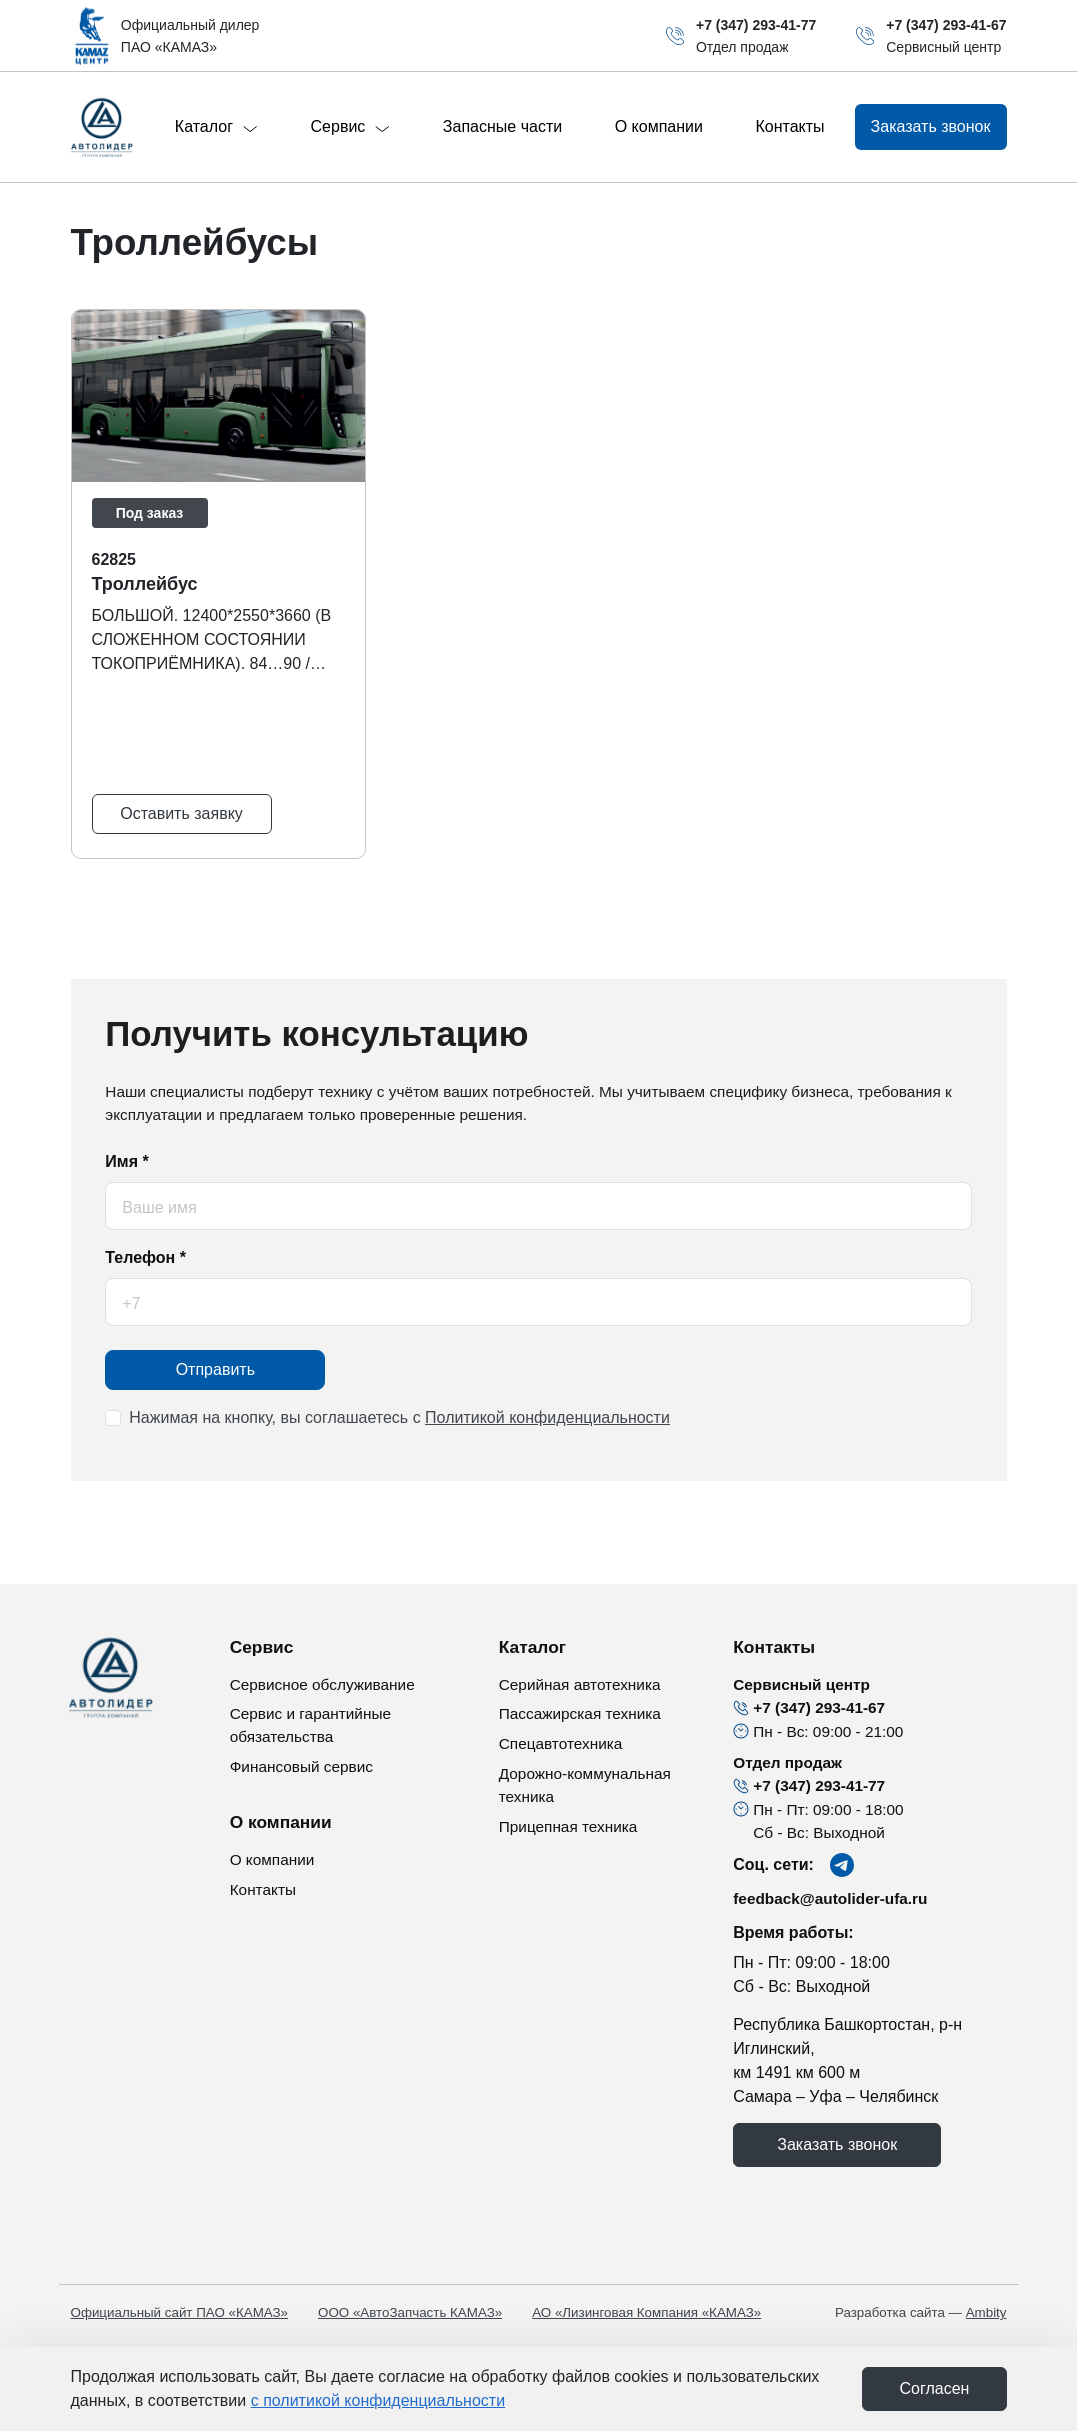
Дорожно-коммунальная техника (585, 1785)
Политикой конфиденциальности (547, 1417)
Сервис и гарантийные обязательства (310, 1725)
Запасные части (502, 126)
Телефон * (145, 1257)
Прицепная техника (568, 1826)
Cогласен (934, 2388)
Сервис (351, 126)
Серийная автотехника (580, 1684)
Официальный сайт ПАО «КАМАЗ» (180, 2312)
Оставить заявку (181, 813)
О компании (659, 126)
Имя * (126, 1161)
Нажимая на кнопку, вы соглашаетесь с (399, 1417)
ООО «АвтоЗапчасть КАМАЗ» (410, 2312)
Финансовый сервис (301, 1766)
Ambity (986, 2312)
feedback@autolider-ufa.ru (830, 1898)
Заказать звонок (837, 2144)
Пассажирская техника (580, 1713)
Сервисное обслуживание (322, 1684)
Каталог (216, 126)
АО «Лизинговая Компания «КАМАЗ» (646, 2312)
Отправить (215, 1369)
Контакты (789, 126)
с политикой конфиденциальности (378, 2400)
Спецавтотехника (561, 1743)
